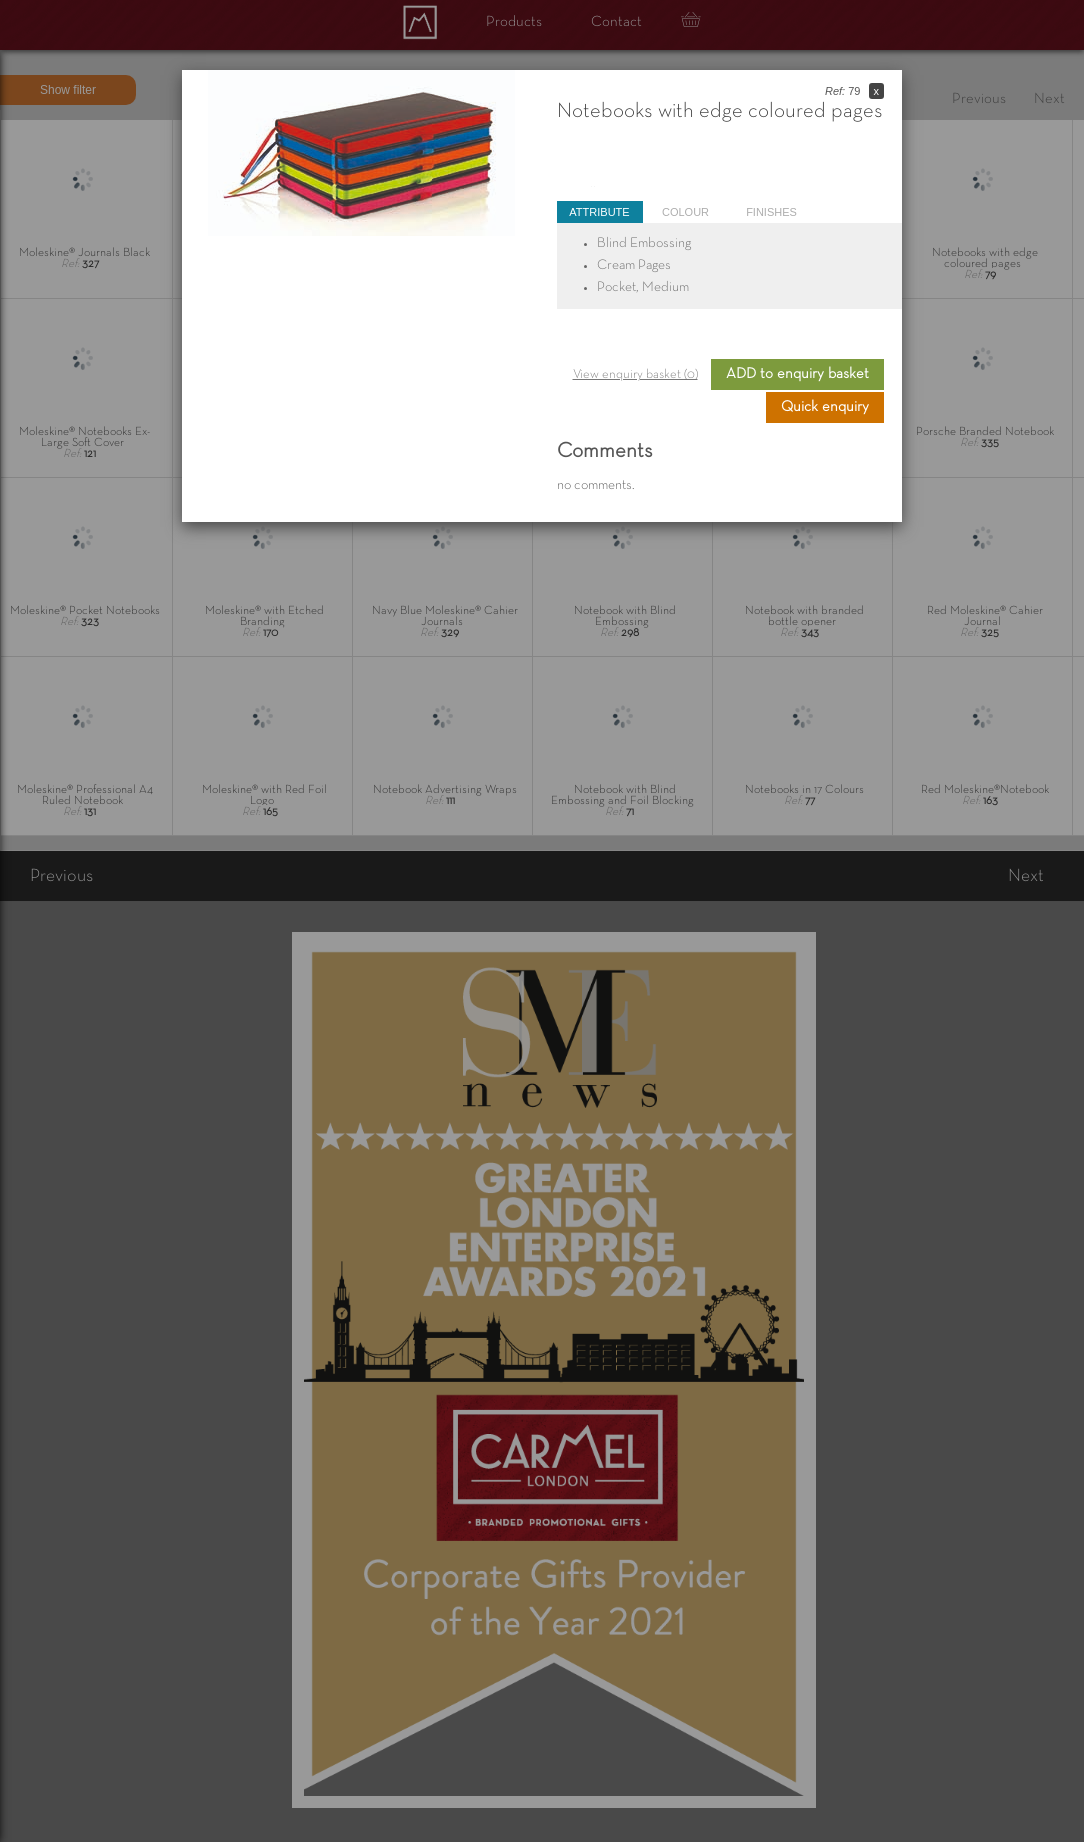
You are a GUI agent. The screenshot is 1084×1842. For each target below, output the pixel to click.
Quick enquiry (825, 407)
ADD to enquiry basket (797, 374)
